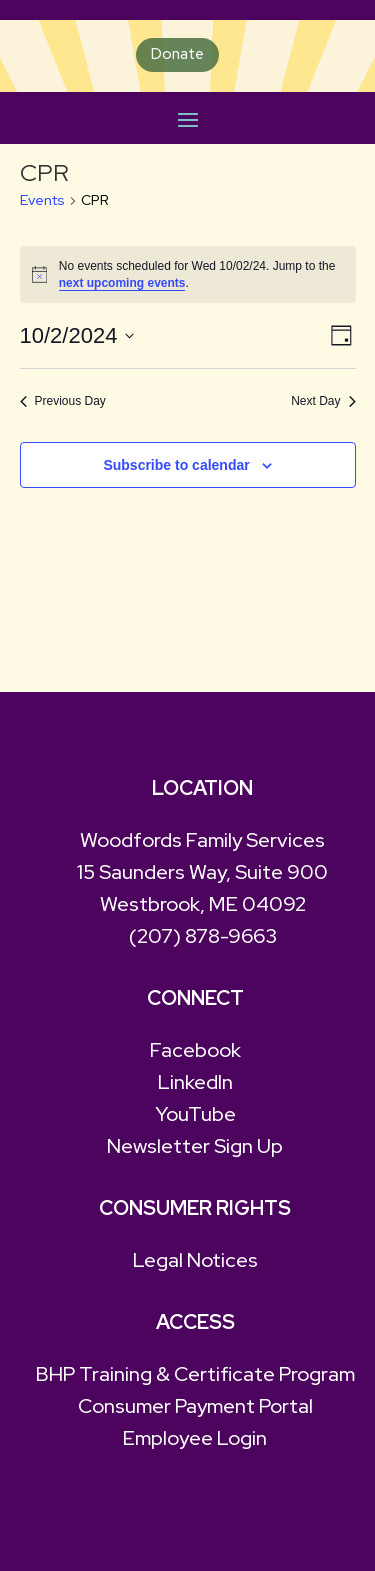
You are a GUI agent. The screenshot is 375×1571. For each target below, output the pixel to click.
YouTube (195, 1114)
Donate (177, 54)
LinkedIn (195, 1082)
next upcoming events (122, 283)
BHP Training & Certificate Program (195, 1374)
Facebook (195, 1050)
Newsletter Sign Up (195, 1146)
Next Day (323, 401)
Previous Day (63, 401)
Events (42, 200)
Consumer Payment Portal (195, 1406)
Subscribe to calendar (176, 465)
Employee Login (195, 1438)
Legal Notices (195, 1260)
